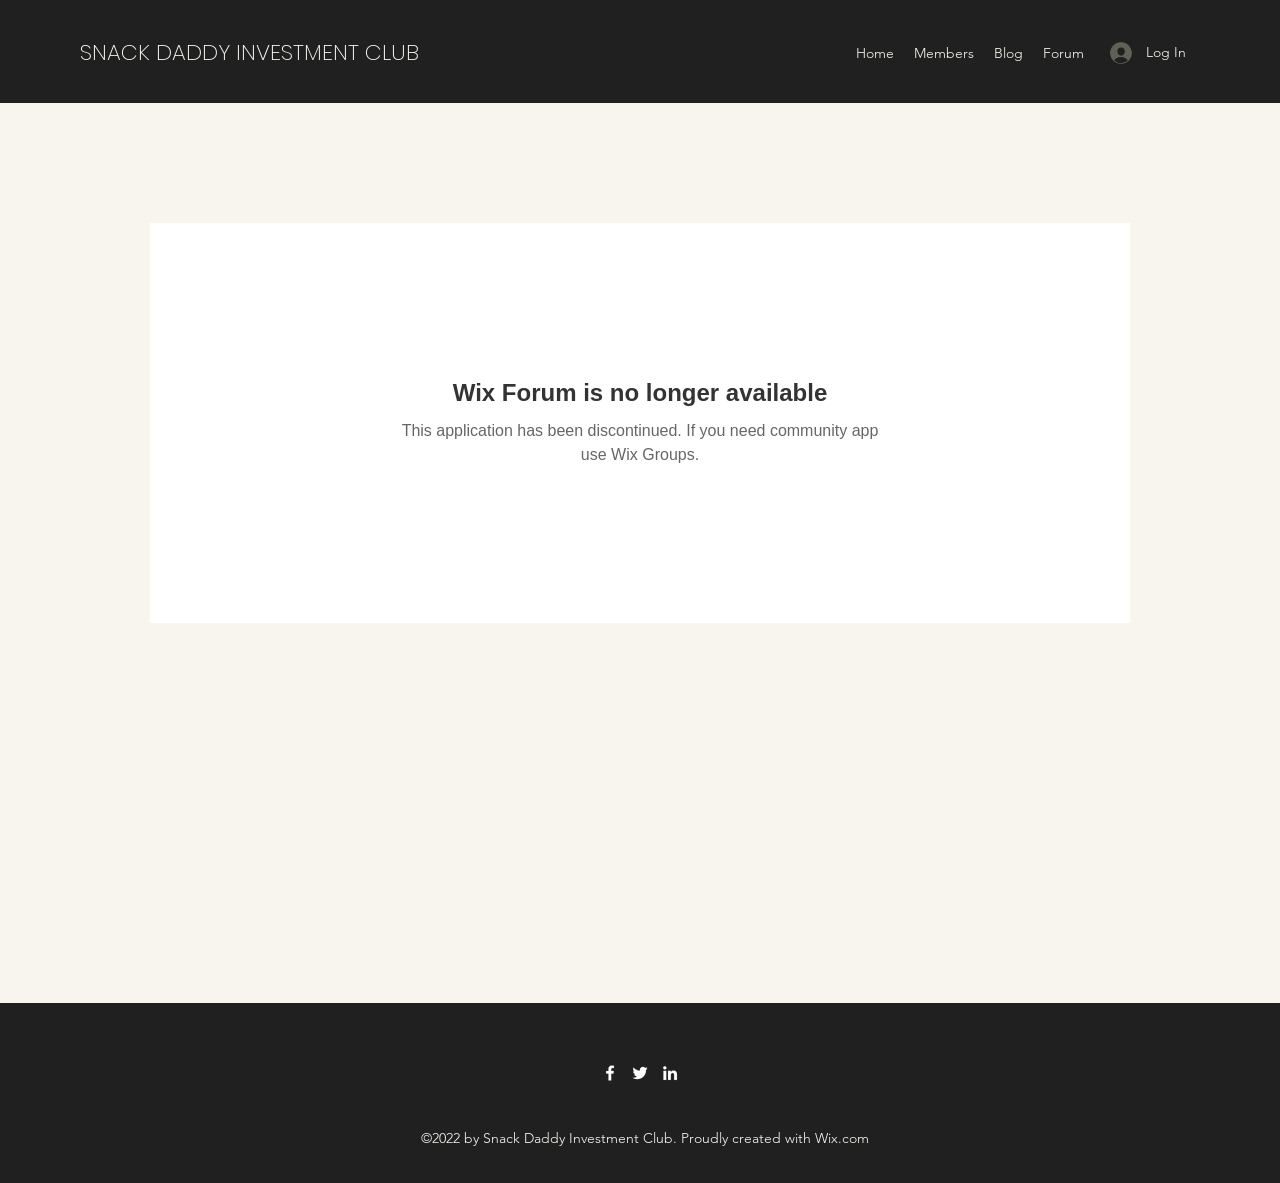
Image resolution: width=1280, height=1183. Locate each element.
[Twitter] (640, 1073)
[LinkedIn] (670, 1073)
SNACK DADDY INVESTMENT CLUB (249, 52)
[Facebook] (610, 1073)
